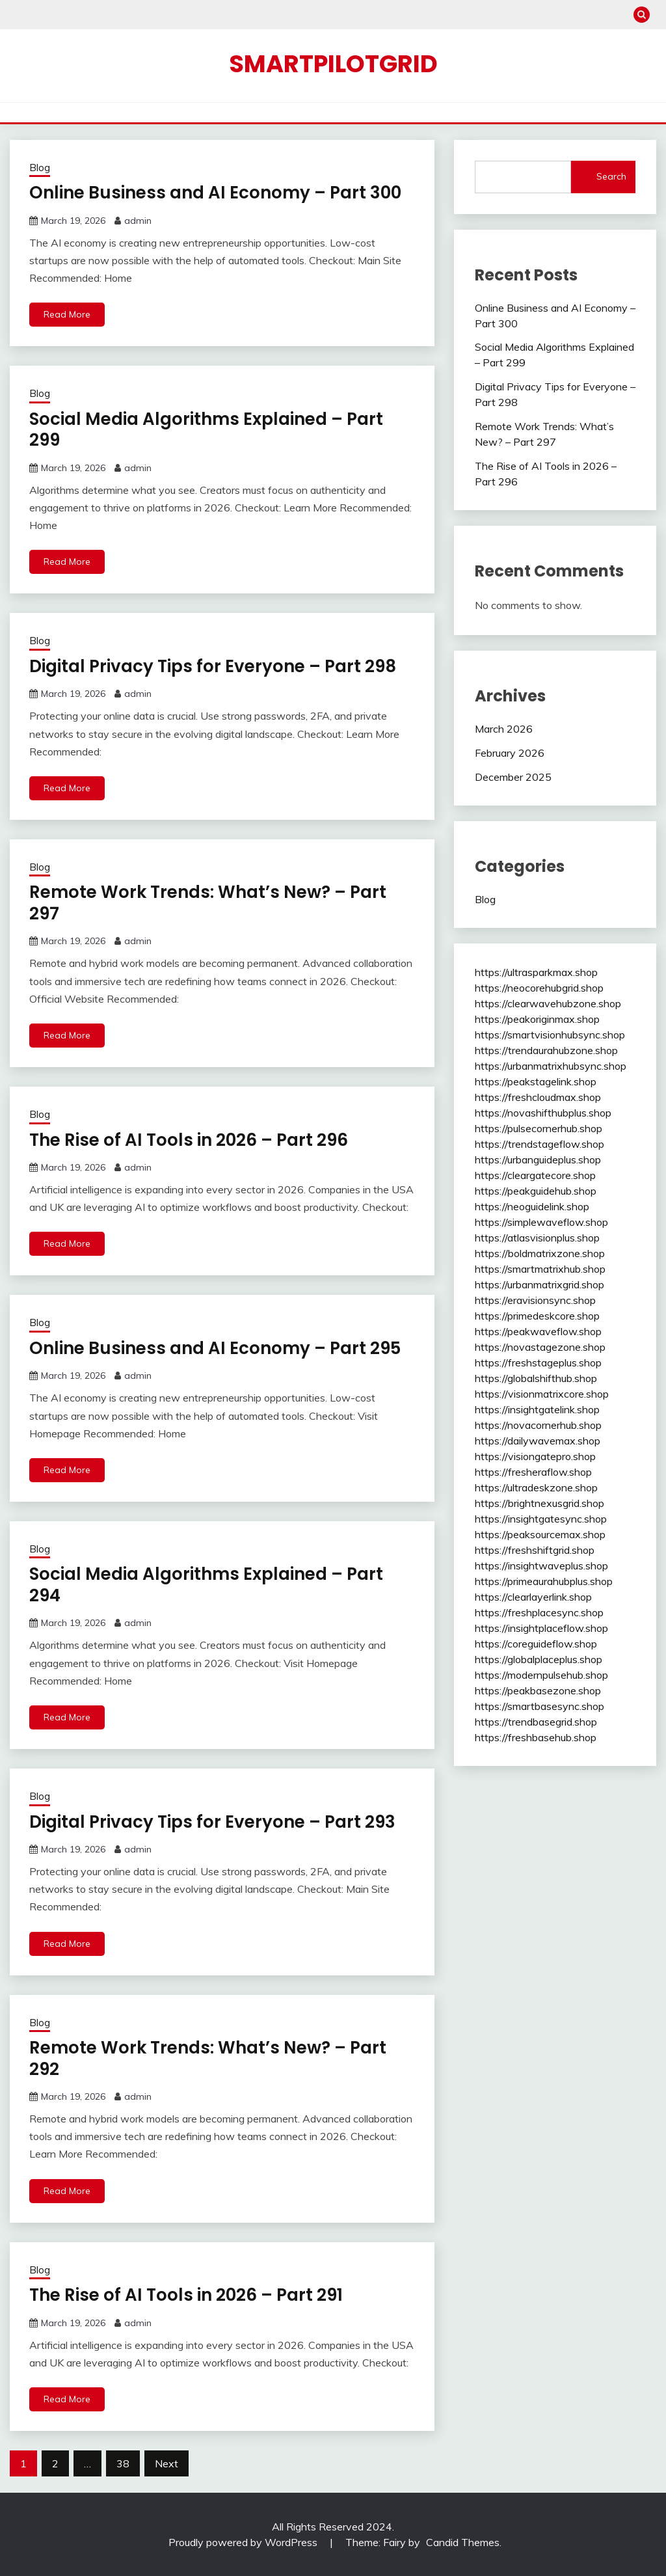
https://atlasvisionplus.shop (537, 1237)
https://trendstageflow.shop (539, 1143)
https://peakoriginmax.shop (537, 1018)
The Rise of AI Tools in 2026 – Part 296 (188, 1140)
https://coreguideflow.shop (536, 1643)
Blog (39, 167)
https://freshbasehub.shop (535, 1737)
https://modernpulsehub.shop (541, 1674)
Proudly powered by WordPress (244, 2542)
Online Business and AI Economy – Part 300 (215, 192)
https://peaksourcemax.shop (540, 1534)
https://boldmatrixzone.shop (540, 1253)
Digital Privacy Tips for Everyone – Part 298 (212, 666)
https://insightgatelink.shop (537, 1409)
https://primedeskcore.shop (537, 1315)
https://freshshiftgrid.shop (534, 1549)
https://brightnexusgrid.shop (539, 1503)
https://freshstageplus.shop (538, 1362)
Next (166, 2463)
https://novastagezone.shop (540, 1346)
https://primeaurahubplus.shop (544, 1581)
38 (122, 2463)
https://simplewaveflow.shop (541, 1221)
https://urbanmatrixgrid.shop (539, 1284)
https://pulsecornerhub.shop (538, 1128)
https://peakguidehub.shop (535, 1190)
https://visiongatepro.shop (535, 1456)
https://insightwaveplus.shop (541, 1565)
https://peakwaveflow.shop (538, 1331)
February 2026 (509, 752)
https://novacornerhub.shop (538, 1424)
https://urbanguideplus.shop (538, 1159)
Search (611, 176)
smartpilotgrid (333, 64)
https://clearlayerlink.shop (533, 1596)
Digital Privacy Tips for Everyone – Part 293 (212, 1822)
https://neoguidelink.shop (532, 1206)
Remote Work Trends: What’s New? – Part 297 (207, 902)
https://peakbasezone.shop (538, 1690)
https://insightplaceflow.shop (541, 1627)
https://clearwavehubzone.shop (548, 1003)
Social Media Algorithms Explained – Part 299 (206, 429)
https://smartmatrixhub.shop (540, 1268)
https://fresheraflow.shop (533, 1471)
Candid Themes (463, 2542)
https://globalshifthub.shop (536, 1378)
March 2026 (504, 728)
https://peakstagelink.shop (535, 1081)
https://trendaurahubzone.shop (546, 1050)
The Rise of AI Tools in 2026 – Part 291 (186, 2295)
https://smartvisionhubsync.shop (550, 1034)
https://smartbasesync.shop (539, 1706)
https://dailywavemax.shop (537, 1440)
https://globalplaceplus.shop (538, 1659)
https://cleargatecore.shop (535, 1175)
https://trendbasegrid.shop (536, 1721)
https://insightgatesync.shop (541, 1518)
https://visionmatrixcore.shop (542, 1393)
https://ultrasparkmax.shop (536, 972)
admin (138, 220)
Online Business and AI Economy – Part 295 (215, 1348)
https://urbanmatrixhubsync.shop (550, 1065)
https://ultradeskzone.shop (536, 1487)
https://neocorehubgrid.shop (539, 987)
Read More (67, 314)
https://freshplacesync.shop (539, 1612)
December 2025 (513, 776)
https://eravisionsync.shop (535, 1300)
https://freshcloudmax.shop (538, 1097)
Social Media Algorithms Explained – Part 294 (206, 1584)
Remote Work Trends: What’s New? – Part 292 (207, 2058)
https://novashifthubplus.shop (543, 1112)
